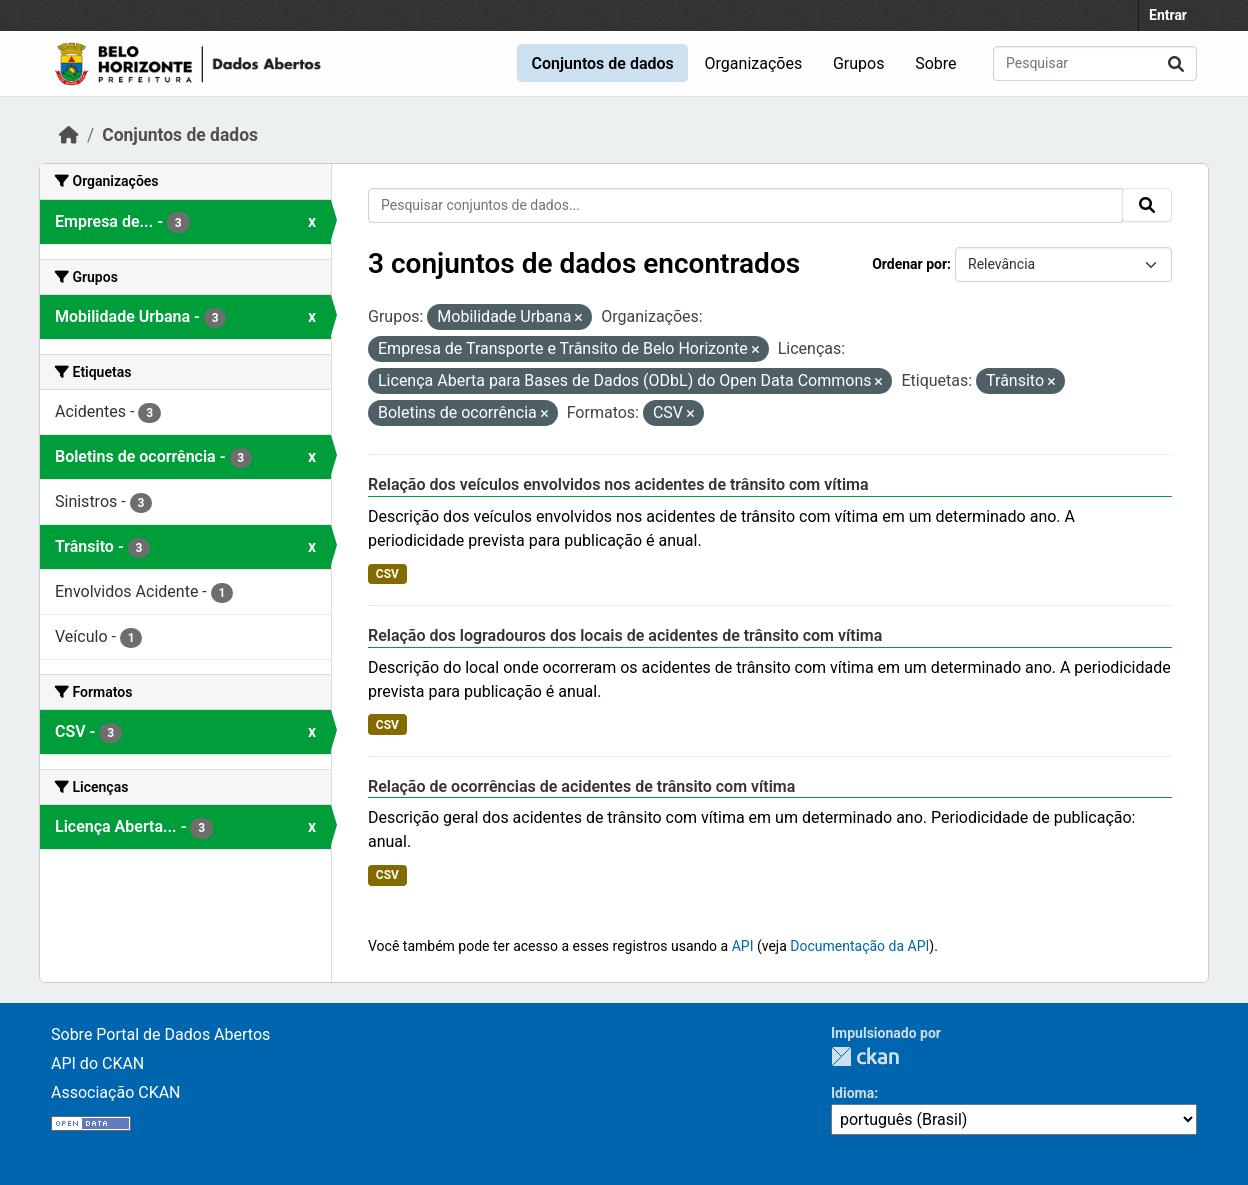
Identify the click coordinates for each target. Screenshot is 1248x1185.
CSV (387, 574)
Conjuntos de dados (602, 63)
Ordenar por (909, 264)
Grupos (859, 63)
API (743, 946)
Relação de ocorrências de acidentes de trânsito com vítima (581, 786)
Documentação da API (859, 946)
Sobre (935, 63)
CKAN (865, 1056)
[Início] (69, 135)
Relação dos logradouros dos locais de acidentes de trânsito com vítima (625, 635)
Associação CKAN (116, 1092)
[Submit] (1176, 63)
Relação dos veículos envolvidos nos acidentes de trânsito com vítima (618, 484)
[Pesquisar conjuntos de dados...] (1095, 63)
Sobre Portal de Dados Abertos (160, 1034)
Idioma (852, 1093)
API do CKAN (97, 1063)
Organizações (754, 63)
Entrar (1168, 15)
